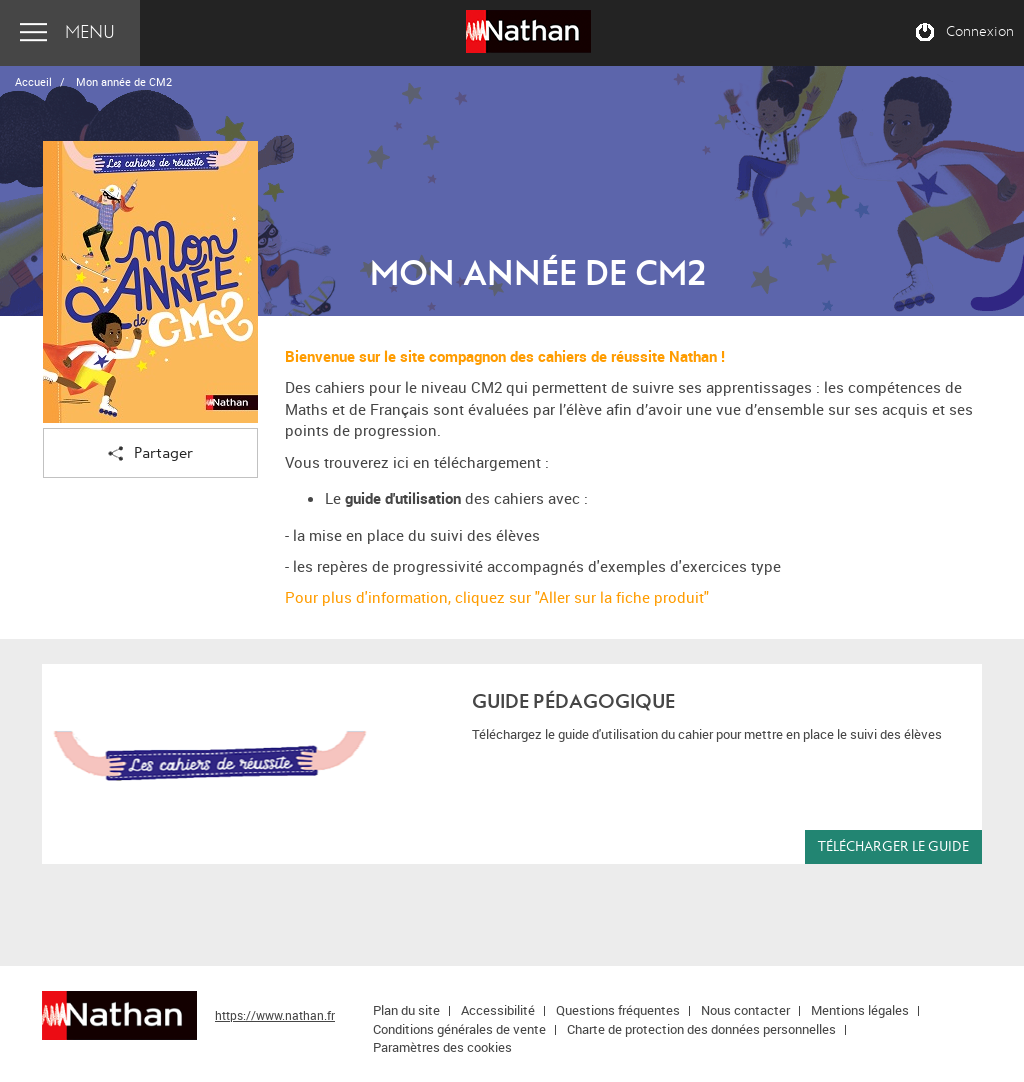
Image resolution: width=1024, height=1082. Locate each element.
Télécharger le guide (893, 846)
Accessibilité (498, 1010)
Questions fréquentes (618, 1010)
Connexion (980, 32)
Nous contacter (745, 1010)
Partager (150, 454)
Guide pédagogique (573, 701)
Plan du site (406, 1010)
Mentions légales (860, 1010)
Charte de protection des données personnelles (701, 1029)
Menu (90, 32)
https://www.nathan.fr (275, 1015)
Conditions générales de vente (459, 1029)
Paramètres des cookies (442, 1047)
